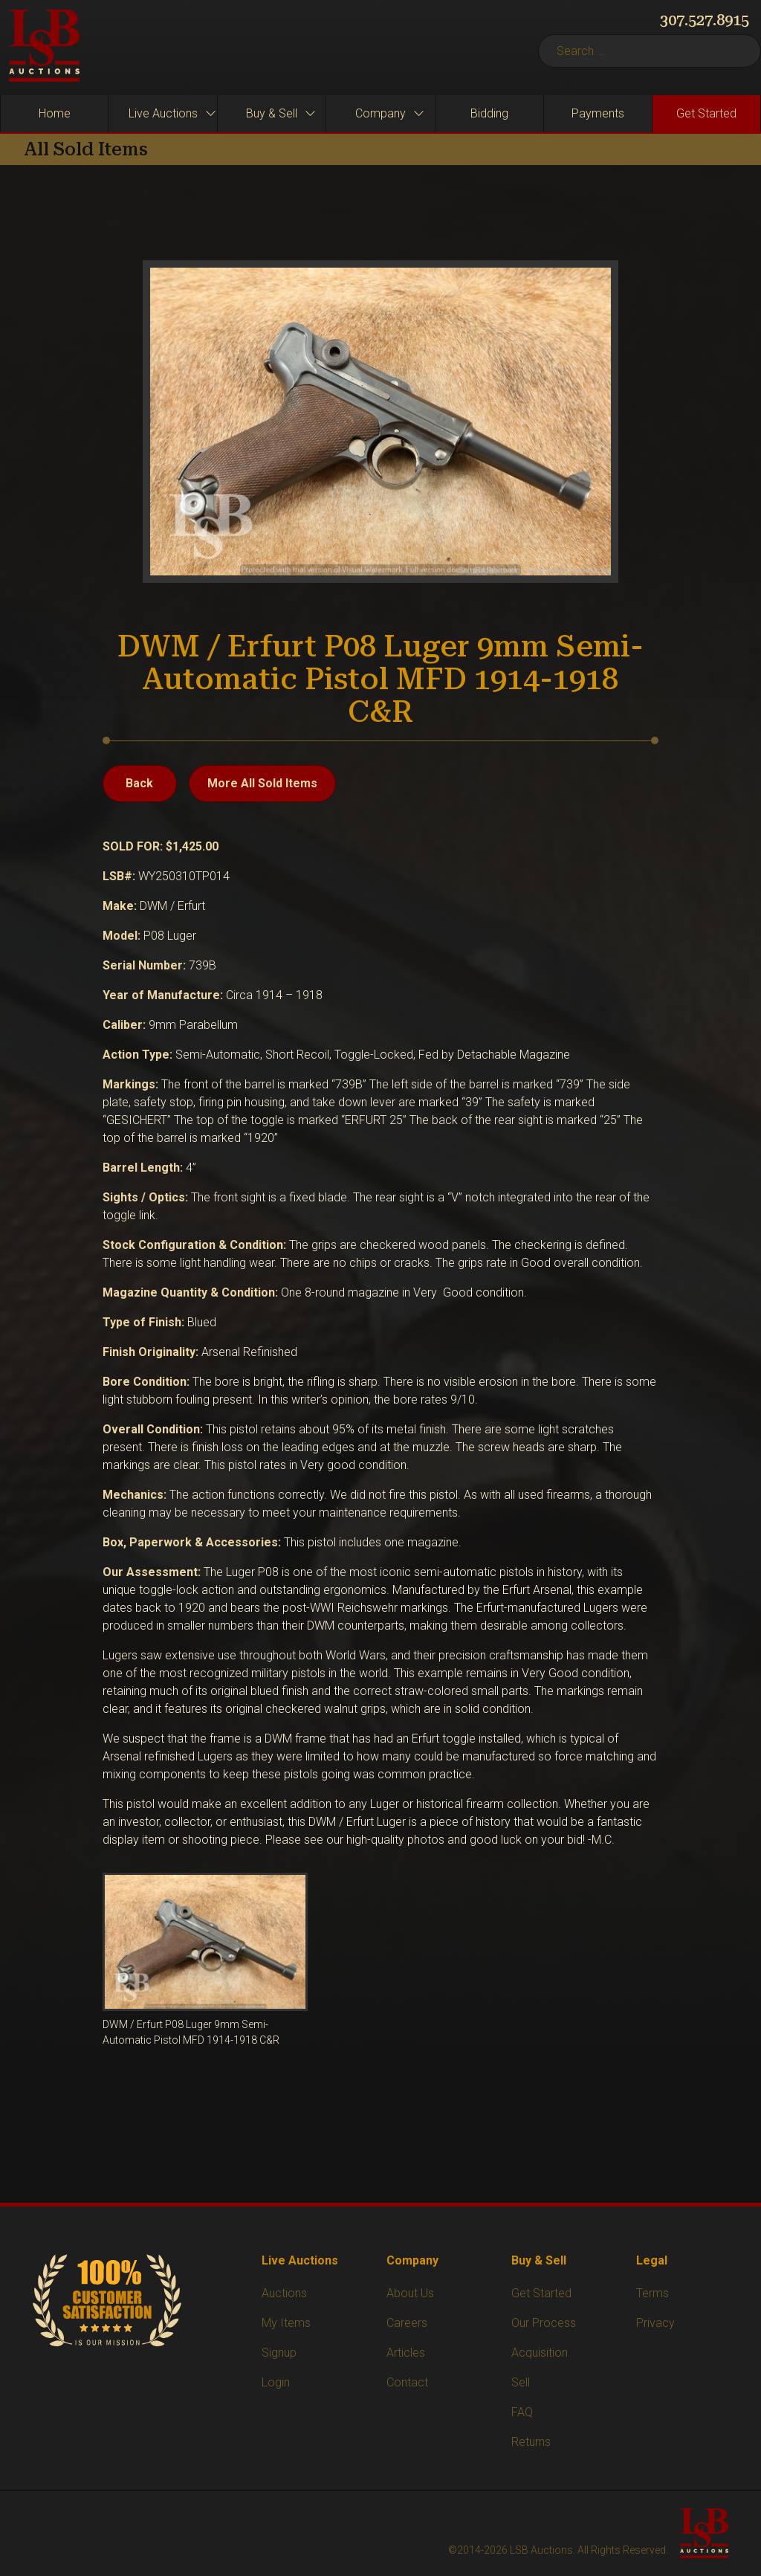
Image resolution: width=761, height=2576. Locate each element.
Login (276, 2382)
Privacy (655, 2323)
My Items (286, 2323)
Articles (405, 2353)
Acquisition (539, 2353)
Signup (279, 2353)
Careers (406, 2323)
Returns (531, 2442)
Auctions (284, 2293)
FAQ (522, 2412)
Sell (520, 2382)
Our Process (543, 2323)
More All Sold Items (262, 783)
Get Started (541, 2293)
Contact (407, 2382)
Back (139, 783)
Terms (652, 2293)
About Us (410, 2293)
